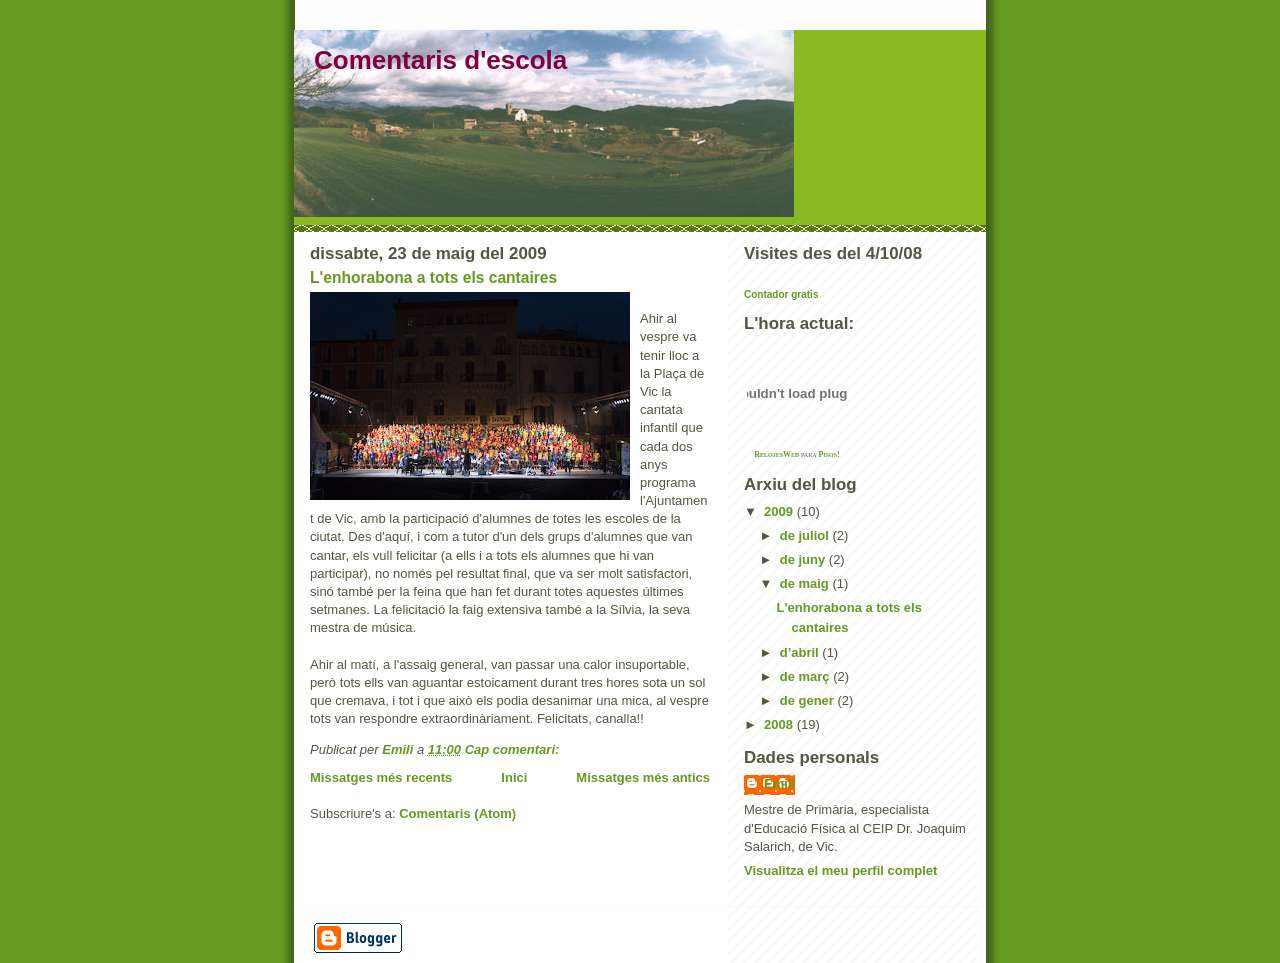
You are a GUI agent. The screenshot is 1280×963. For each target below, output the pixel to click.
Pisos (828, 454)
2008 (780, 724)
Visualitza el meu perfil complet (840, 870)
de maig (806, 583)
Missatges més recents (381, 777)
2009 (780, 511)
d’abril (801, 652)
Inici (514, 777)
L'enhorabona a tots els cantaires (433, 277)
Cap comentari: (514, 749)
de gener (809, 700)
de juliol (806, 535)
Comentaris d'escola (440, 60)
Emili (779, 783)
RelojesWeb (776, 454)
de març (806, 676)
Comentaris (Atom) (457, 813)
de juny (804, 559)
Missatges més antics (643, 777)
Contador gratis (781, 294)
